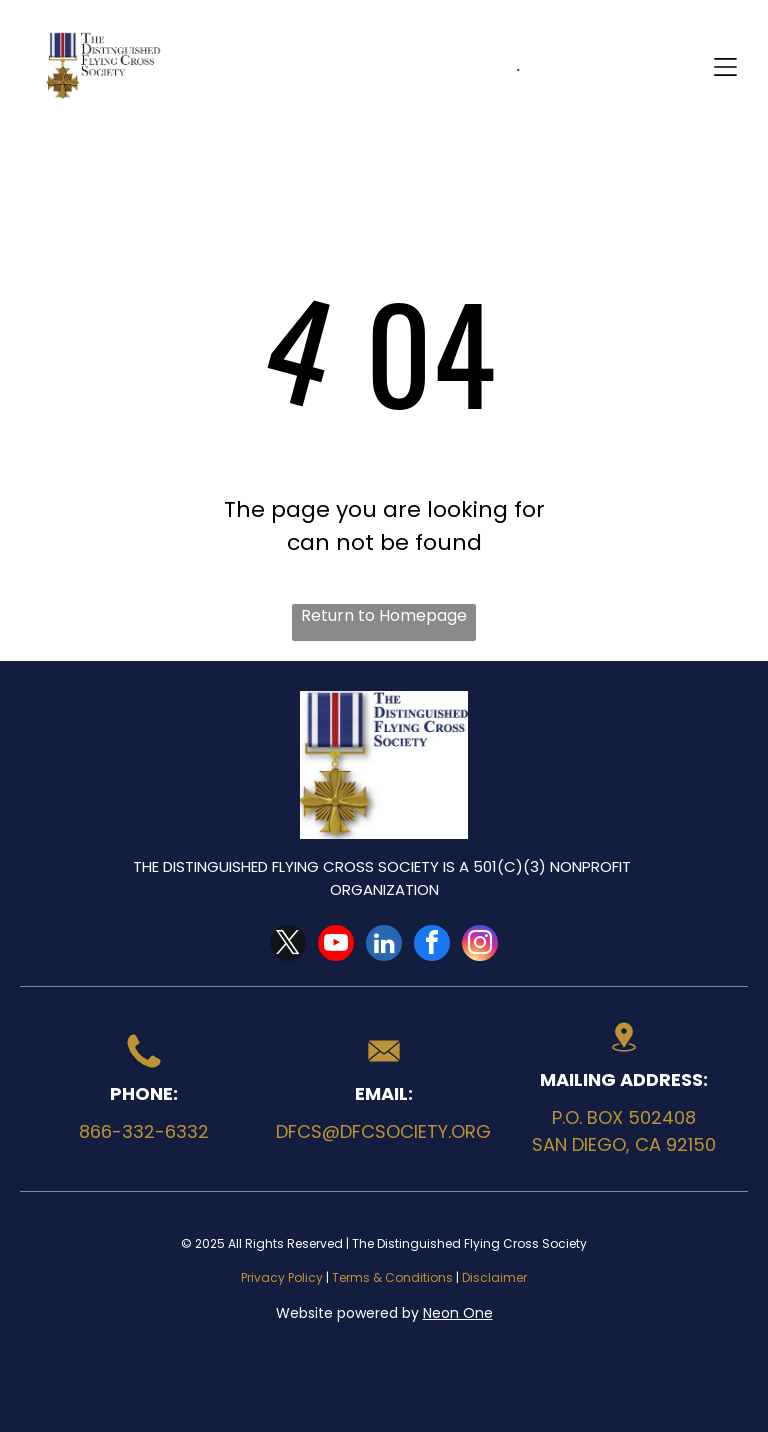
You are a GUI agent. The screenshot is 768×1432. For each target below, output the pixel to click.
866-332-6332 (144, 1131)
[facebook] (432, 945)
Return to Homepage (384, 615)
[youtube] (336, 945)
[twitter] (288, 945)
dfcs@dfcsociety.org (383, 1131)
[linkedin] (384, 945)
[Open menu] (725, 67)
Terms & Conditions (392, 1277)
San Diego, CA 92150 (624, 1144)
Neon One (458, 1313)
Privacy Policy (282, 1277)
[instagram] (480, 945)
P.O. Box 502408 (624, 1117)
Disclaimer (494, 1277)
